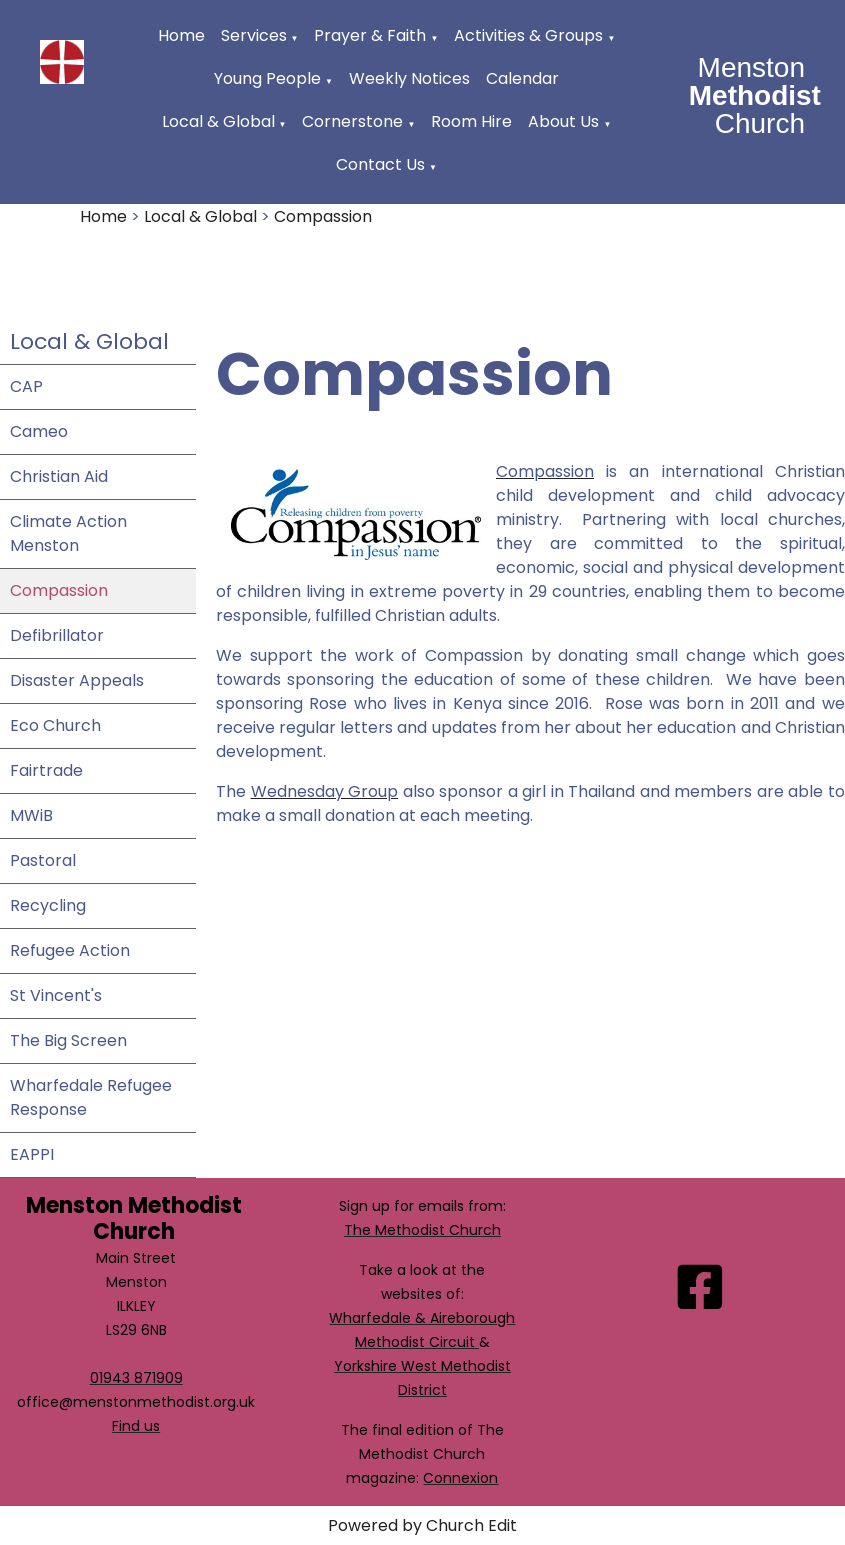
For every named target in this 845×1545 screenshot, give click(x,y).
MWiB (31, 815)
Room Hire (471, 121)
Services (254, 35)
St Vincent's (56, 995)
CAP (26, 386)
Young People (267, 78)
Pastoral (43, 860)
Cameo (39, 431)
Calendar (522, 78)
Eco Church (55, 725)
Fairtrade (46, 770)
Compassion (323, 216)
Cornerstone (352, 121)
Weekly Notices (409, 78)
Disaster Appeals (77, 680)
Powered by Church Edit (422, 1525)
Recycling (48, 905)
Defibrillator (57, 635)
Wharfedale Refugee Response (91, 1097)
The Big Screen (68, 1040)
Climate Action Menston (68, 533)
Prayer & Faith (370, 35)
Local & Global (218, 121)
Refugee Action (70, 950)
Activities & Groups (528, 35)
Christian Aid (59, 476)
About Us (563, 121)
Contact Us (380, 164)
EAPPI (32, 1154)
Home (181, 35)
